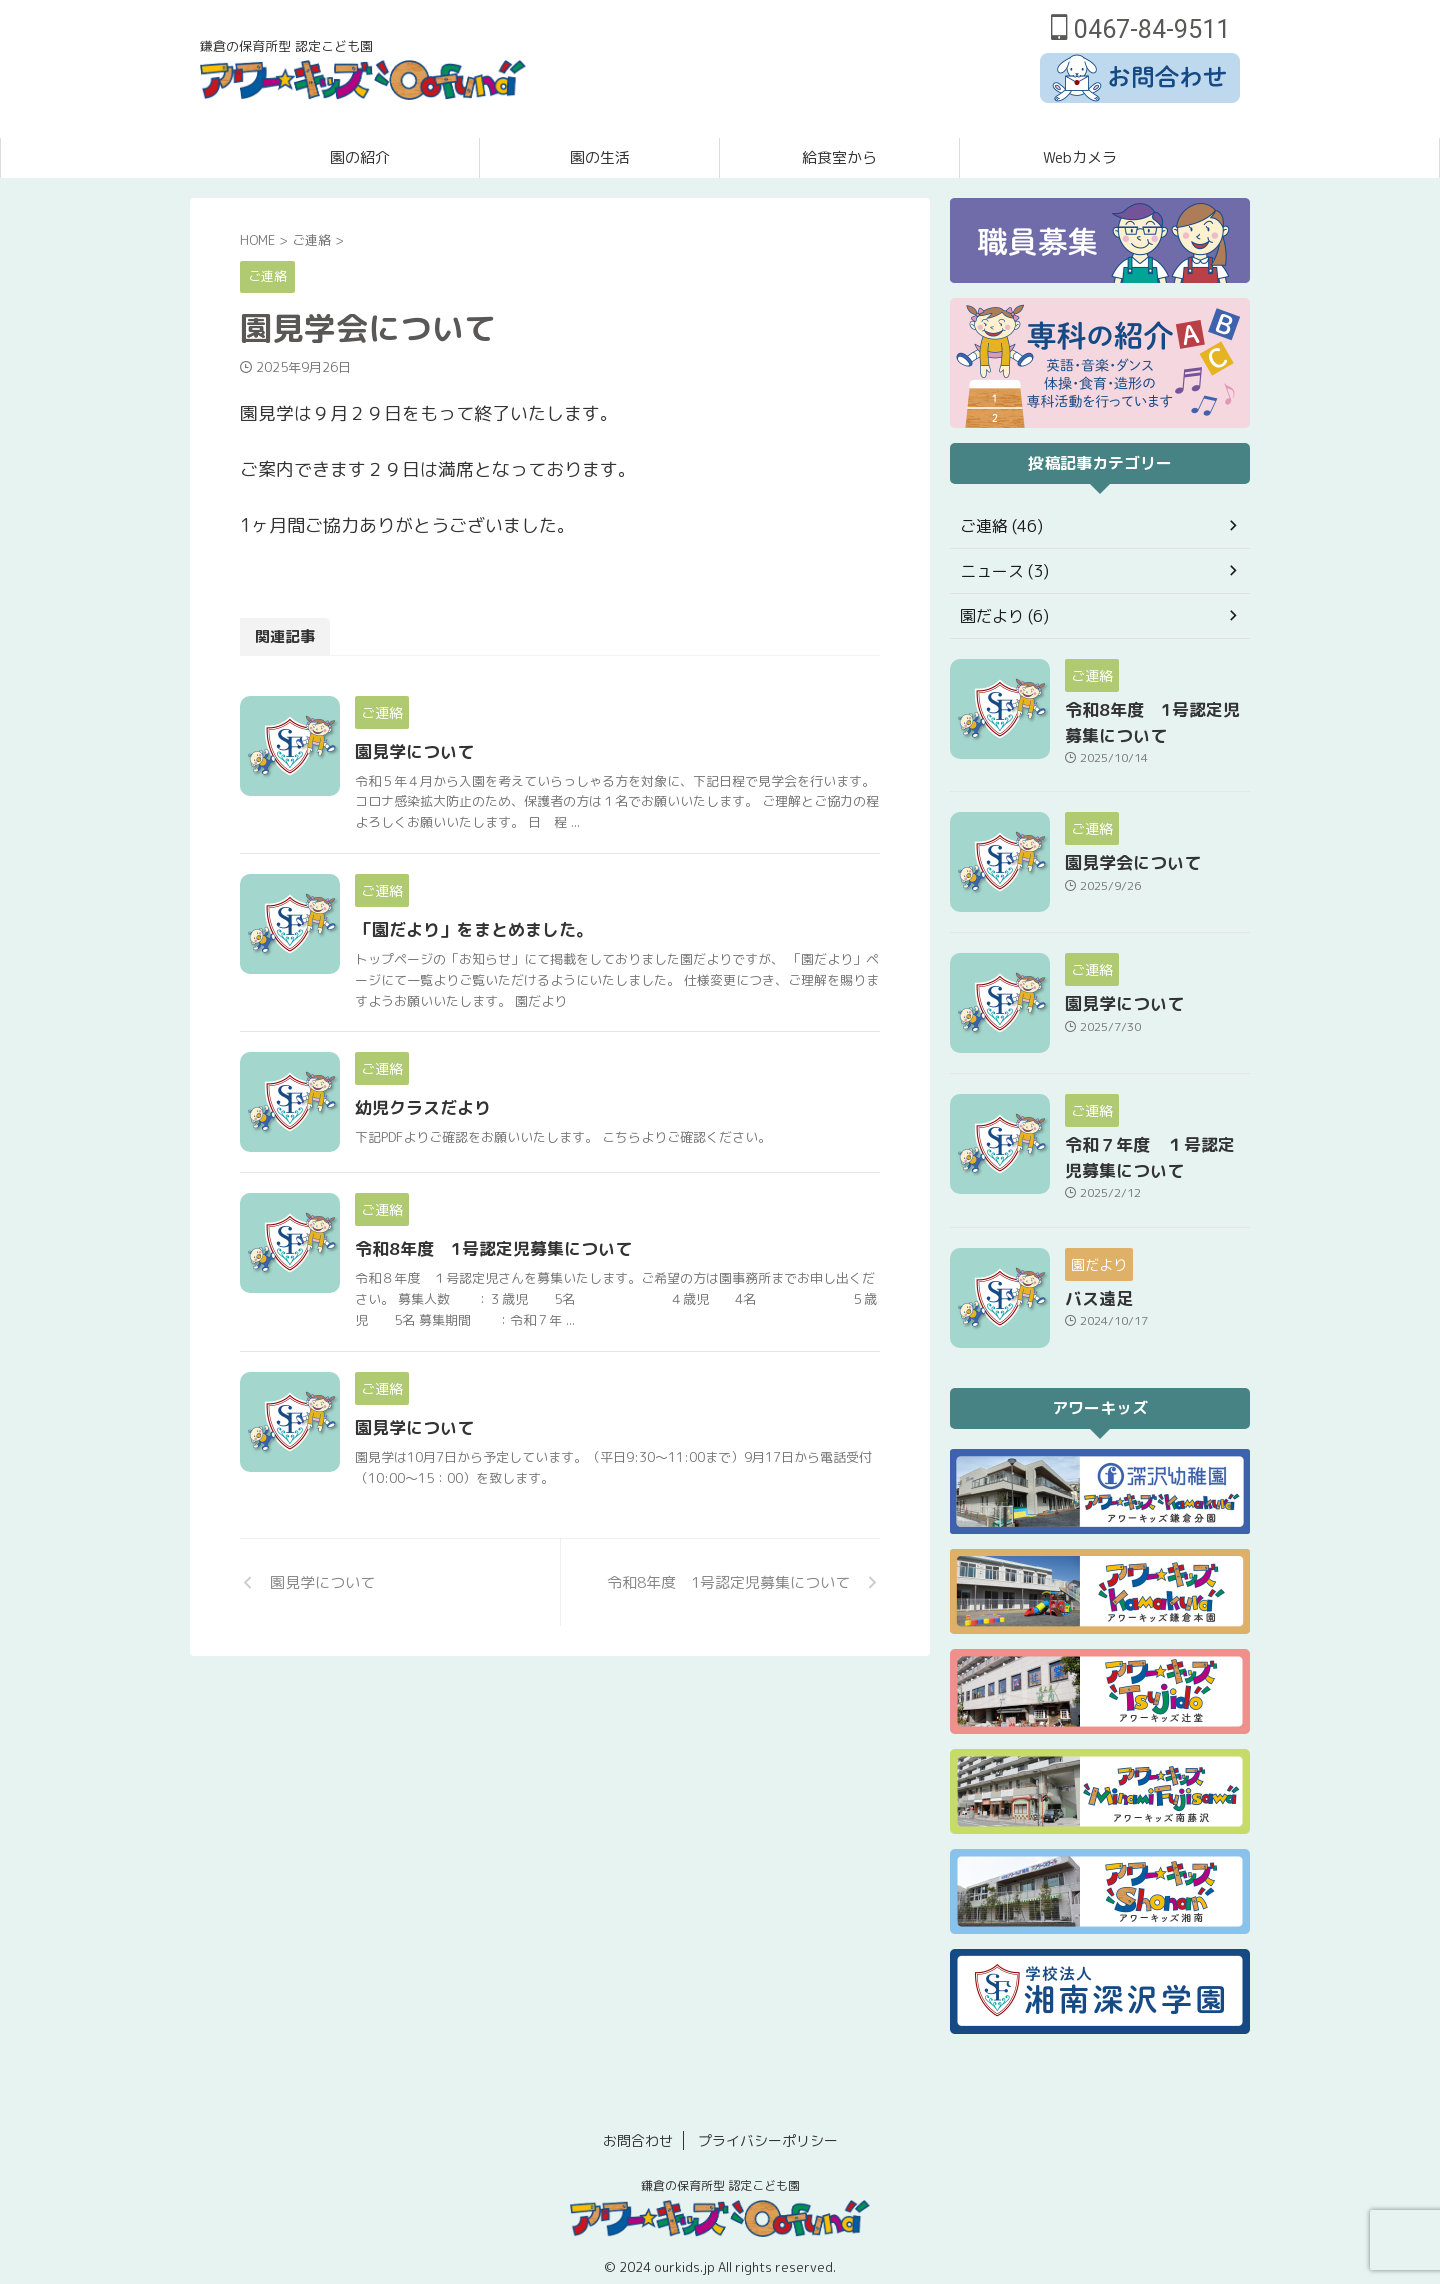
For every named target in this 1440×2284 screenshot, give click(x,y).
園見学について (461, 752)
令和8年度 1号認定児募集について (535, 1325)
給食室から (839, 157)
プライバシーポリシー (768, 2128)
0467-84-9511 (1140, 29)
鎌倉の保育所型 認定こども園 (720, 2173)
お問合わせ (638, 2128)
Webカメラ (1080, 157)
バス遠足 (1093, 1285)
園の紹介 (360, 157)
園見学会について (1121, 855)
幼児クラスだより (469, 1134)
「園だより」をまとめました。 (517, 943)
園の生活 (600, 157)
